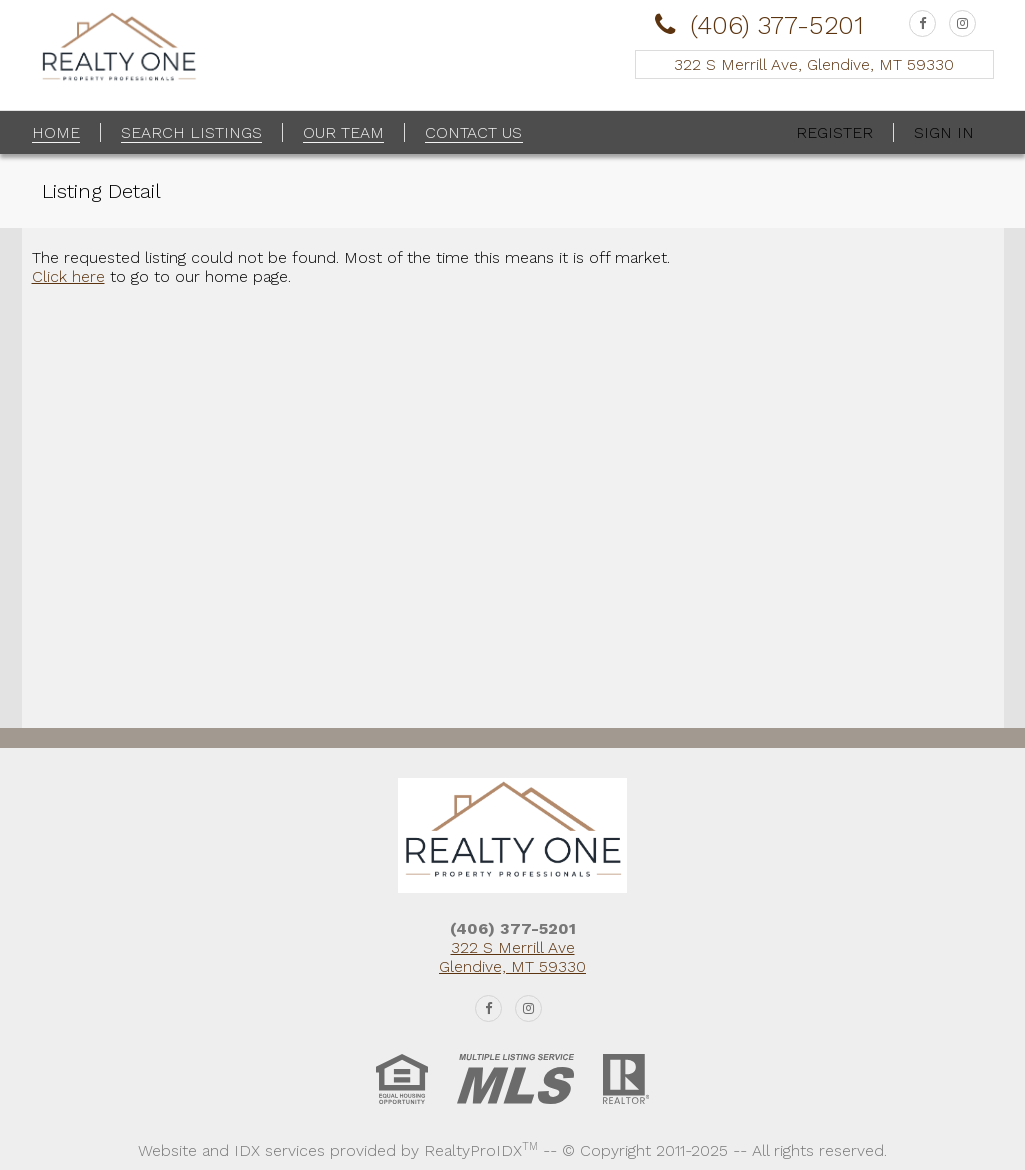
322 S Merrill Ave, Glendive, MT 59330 (814, 64)
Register (834, 132)
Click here (68, 276)
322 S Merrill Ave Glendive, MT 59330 (512, 957)
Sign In (944, 132)
